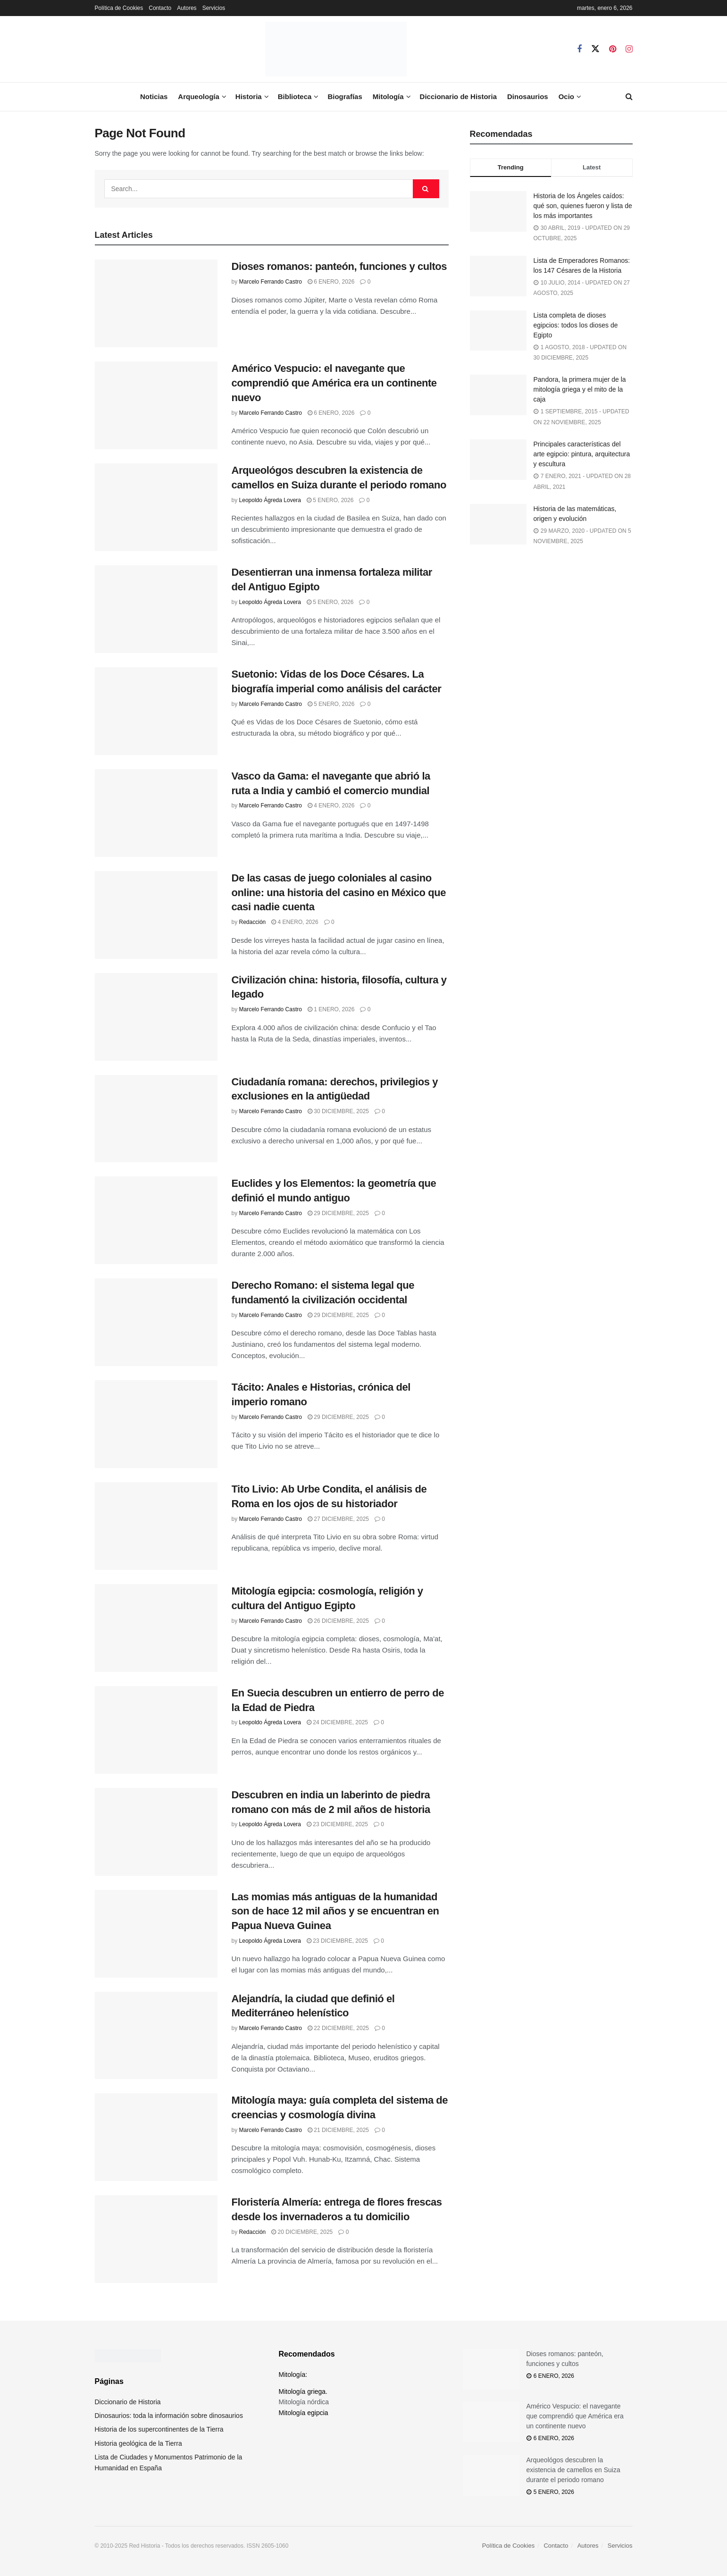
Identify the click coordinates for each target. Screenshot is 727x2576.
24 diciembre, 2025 (337, 1722)
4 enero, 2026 (331, 805)
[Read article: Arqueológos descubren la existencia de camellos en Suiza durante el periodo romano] (156, 507)
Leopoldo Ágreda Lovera (270, 500)
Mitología (388, 96)
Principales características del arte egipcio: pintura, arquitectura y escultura (582, 454)
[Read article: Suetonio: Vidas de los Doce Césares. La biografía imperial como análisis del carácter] (156, 711)
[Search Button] (629, 97)
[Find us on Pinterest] (612, 49)
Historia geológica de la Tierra (138, 2443)
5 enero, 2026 (330, 500)
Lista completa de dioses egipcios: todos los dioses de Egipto (576, 325)
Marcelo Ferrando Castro (270, 281)
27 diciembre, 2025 (338, 1519)
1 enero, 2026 (331, 1009)
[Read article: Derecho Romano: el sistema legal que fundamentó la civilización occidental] (156, 1322)
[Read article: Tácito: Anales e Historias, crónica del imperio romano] (156, 1424)
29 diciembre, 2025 (338, 1213)
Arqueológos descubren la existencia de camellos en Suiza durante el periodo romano (573, 2470)
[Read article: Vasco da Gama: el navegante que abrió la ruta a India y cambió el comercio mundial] (156, 813)
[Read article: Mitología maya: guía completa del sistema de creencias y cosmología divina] (156, 2137)
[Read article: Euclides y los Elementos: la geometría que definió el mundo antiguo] (156, 1220)
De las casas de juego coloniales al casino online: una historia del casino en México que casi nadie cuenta (339, 892)
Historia (248, 96)
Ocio (566, 96)
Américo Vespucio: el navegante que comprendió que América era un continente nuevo (334, 382)
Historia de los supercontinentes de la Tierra (159, 2429)
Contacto (160, 8)
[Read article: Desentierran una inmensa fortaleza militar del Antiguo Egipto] (156, 609)
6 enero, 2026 (331, 281)
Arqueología (198, 96)
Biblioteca (295, 96)
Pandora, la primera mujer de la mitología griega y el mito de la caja (580, 389)
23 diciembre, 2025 (337, 1824)
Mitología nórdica (304, 2402)
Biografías (344, 96)
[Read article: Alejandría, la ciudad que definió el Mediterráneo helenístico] (156, 2036)
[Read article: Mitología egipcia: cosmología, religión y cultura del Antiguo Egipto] (156, 1628)
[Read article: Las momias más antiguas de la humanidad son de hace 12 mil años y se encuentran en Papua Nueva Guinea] (156, 1934)
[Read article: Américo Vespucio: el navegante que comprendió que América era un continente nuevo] (156, 405)
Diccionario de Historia (458, 96)
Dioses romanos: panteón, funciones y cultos (339, 266)
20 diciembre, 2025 (302, 2232)
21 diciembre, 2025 (338, 2130)
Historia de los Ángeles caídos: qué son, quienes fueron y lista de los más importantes (583, 205)
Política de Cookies (119, 8)
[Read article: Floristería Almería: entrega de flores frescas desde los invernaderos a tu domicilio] (156, 2239)
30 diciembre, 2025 (338, 1111)
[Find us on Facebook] (579, 49)
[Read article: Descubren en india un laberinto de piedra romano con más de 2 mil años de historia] (156, 1832)
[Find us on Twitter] (595, 49)
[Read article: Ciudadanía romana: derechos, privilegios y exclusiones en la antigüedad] (156, 1119)
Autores (186, 8)
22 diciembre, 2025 (338, 2028)
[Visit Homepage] (336, 49)
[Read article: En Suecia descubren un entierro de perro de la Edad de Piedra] (156, 1730)
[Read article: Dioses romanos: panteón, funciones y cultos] (156, 303)
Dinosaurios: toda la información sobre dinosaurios (169, 2415)
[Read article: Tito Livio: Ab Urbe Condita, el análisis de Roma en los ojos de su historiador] (156, 1526)
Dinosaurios (527, 96)
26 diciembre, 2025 (338, 1621)
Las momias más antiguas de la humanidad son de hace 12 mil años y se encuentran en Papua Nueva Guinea (335, 1911)
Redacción (252, 922)
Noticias (153, 96)
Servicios (214, 8)
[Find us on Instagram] (629, 49)
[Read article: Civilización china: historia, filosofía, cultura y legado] (156, 1017)
